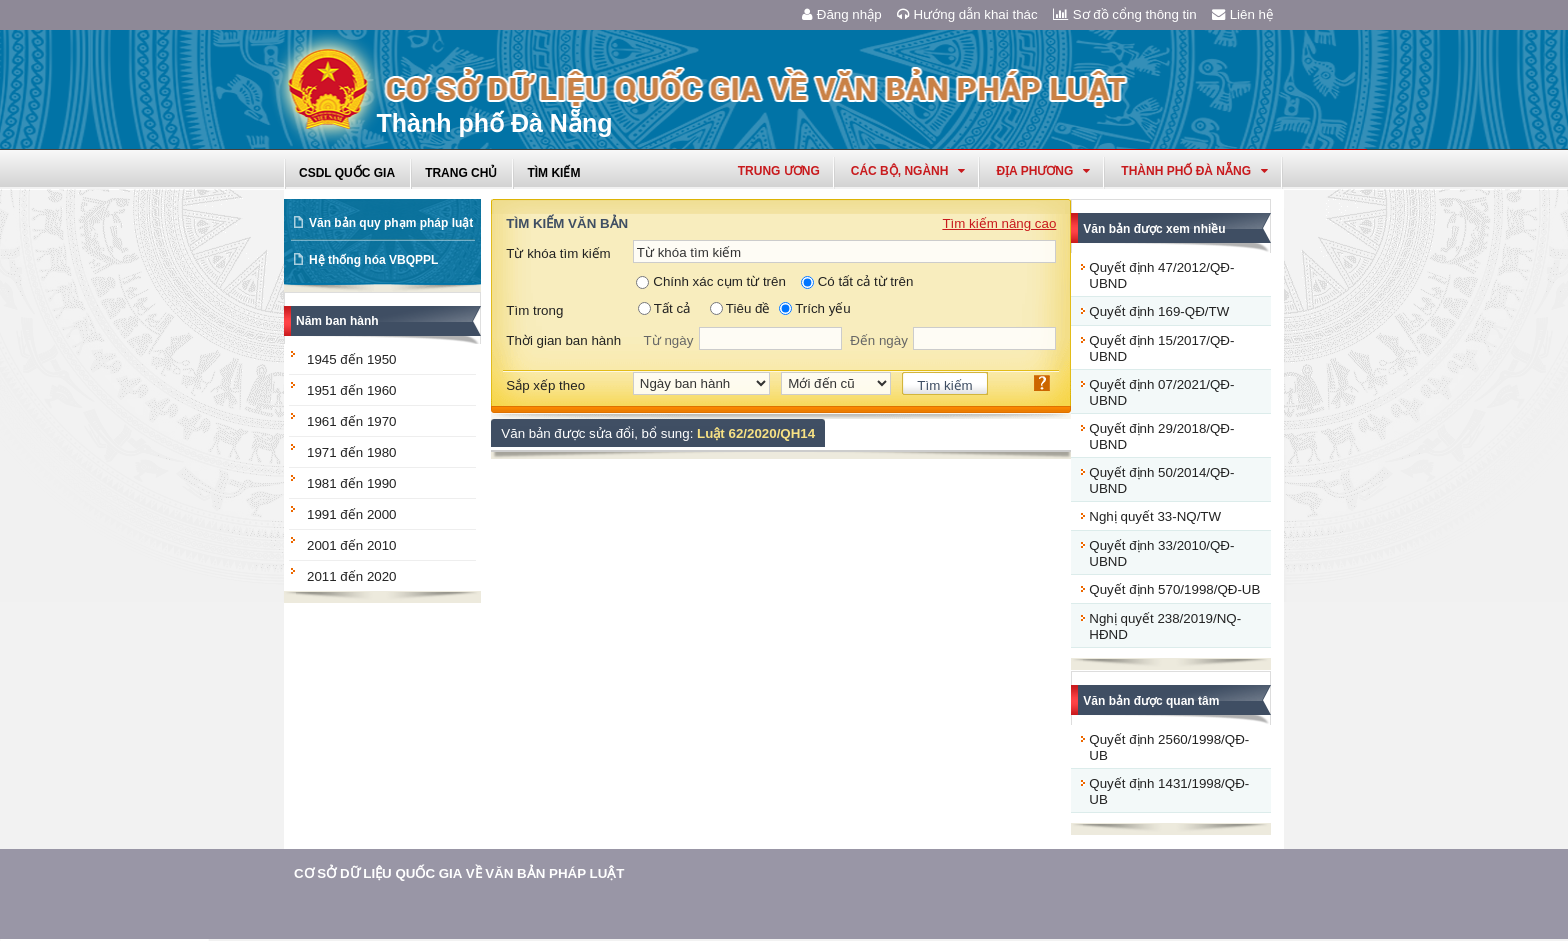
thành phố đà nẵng (1194, 171)
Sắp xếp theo (545, 385)
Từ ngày (669, 340)
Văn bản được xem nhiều (1154, 229)
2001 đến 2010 (352, 545)
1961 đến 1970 (352, 421)
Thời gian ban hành (563, 340)
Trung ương (779, 171)
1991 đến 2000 (352, 514)
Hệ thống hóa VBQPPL (373, 260)
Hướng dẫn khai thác (967, 14)
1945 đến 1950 (352, 359)
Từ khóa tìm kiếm (558, 253)
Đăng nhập (842, 14)
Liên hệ (1243, 14)
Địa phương (1043, 171)
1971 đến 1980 (352, 452)
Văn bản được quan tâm (1151, 701)
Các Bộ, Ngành (908, 171)
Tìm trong (534, 310)
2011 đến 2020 (352, 576)
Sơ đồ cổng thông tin (1125, 14)
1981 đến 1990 (352, 483)
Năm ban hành (337, 321)
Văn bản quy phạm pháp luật (391, 223)
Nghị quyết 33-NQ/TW (1155, 516)
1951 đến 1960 (352, 390)
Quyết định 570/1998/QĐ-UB (1174, 589)
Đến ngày (879, 340)
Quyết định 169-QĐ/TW (1159, 311)
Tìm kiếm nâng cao (999, 223)
